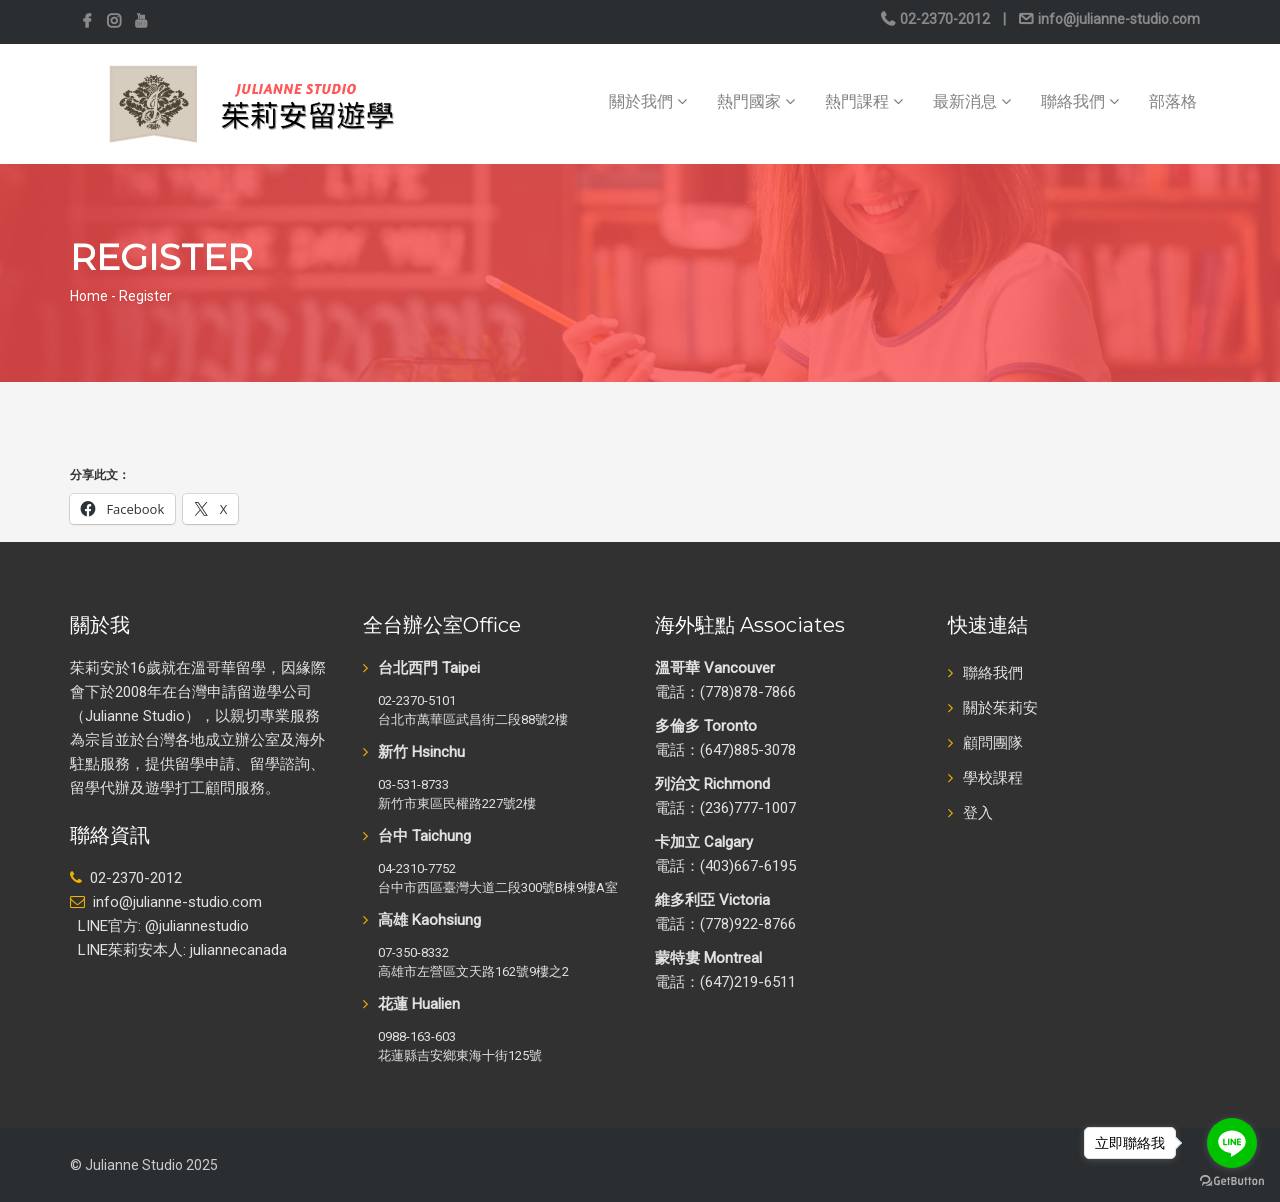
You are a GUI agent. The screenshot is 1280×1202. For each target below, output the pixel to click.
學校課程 (993, 778)
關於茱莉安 (1000, 708)
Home (89, 296)
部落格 (1173, 101)
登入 (978, 813)
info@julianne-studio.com (1117, 19)
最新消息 (972, 101)
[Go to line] (1232, 1143)
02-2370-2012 (945, 19)
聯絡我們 (1080, 101)
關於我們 (648, 101)
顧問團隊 (993, 743)
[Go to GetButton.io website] (1232, 1181)
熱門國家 (756, 101)
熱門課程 (864, 101)
